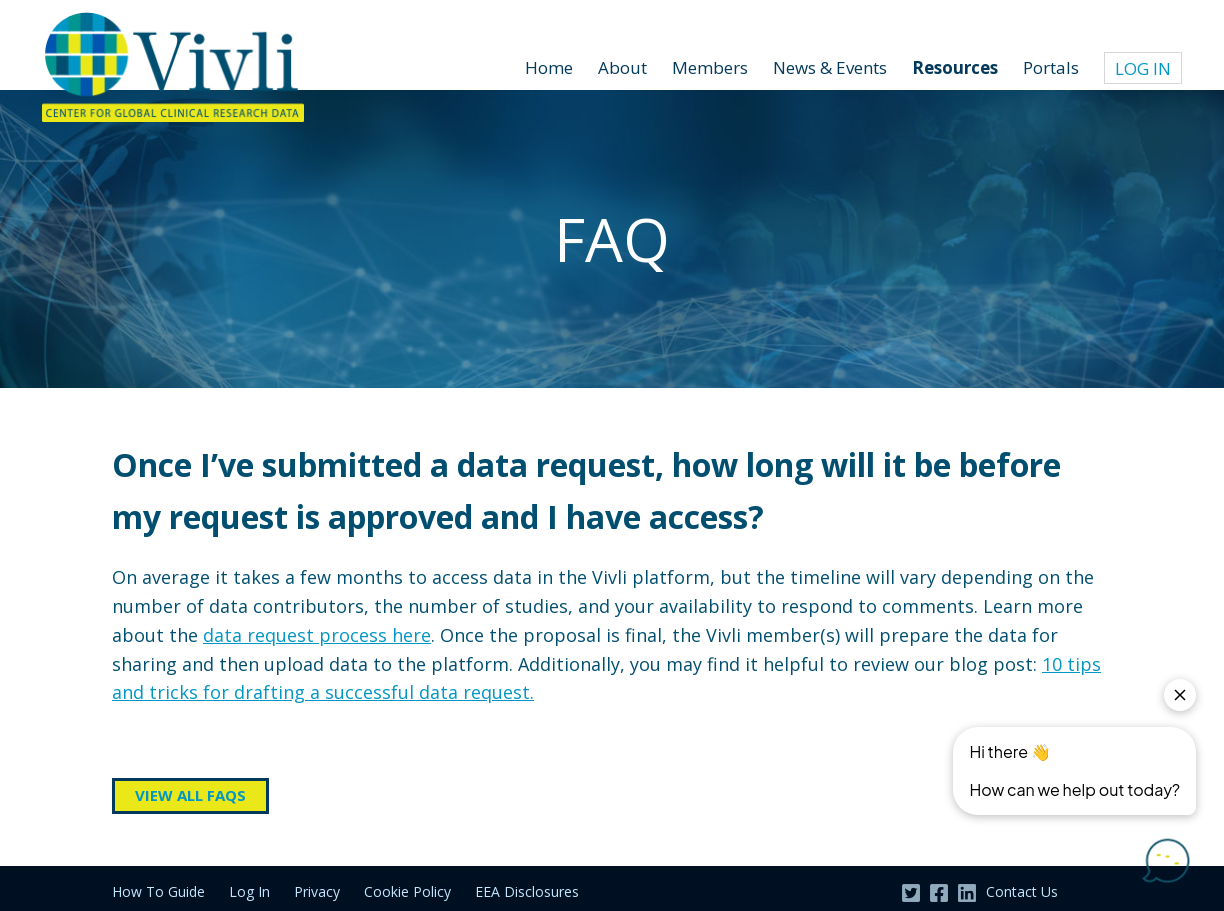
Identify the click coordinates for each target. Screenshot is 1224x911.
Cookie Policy (407, 891)
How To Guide (158, 891)
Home (549, 67)
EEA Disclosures (527, 891)
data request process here (317, 635)
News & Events (830, 67)
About (622, 67)
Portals (1051, 67)
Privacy (317, 891)
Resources (955, 67)
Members (710, 67)
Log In (1143, 68)
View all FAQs (190, 795)
